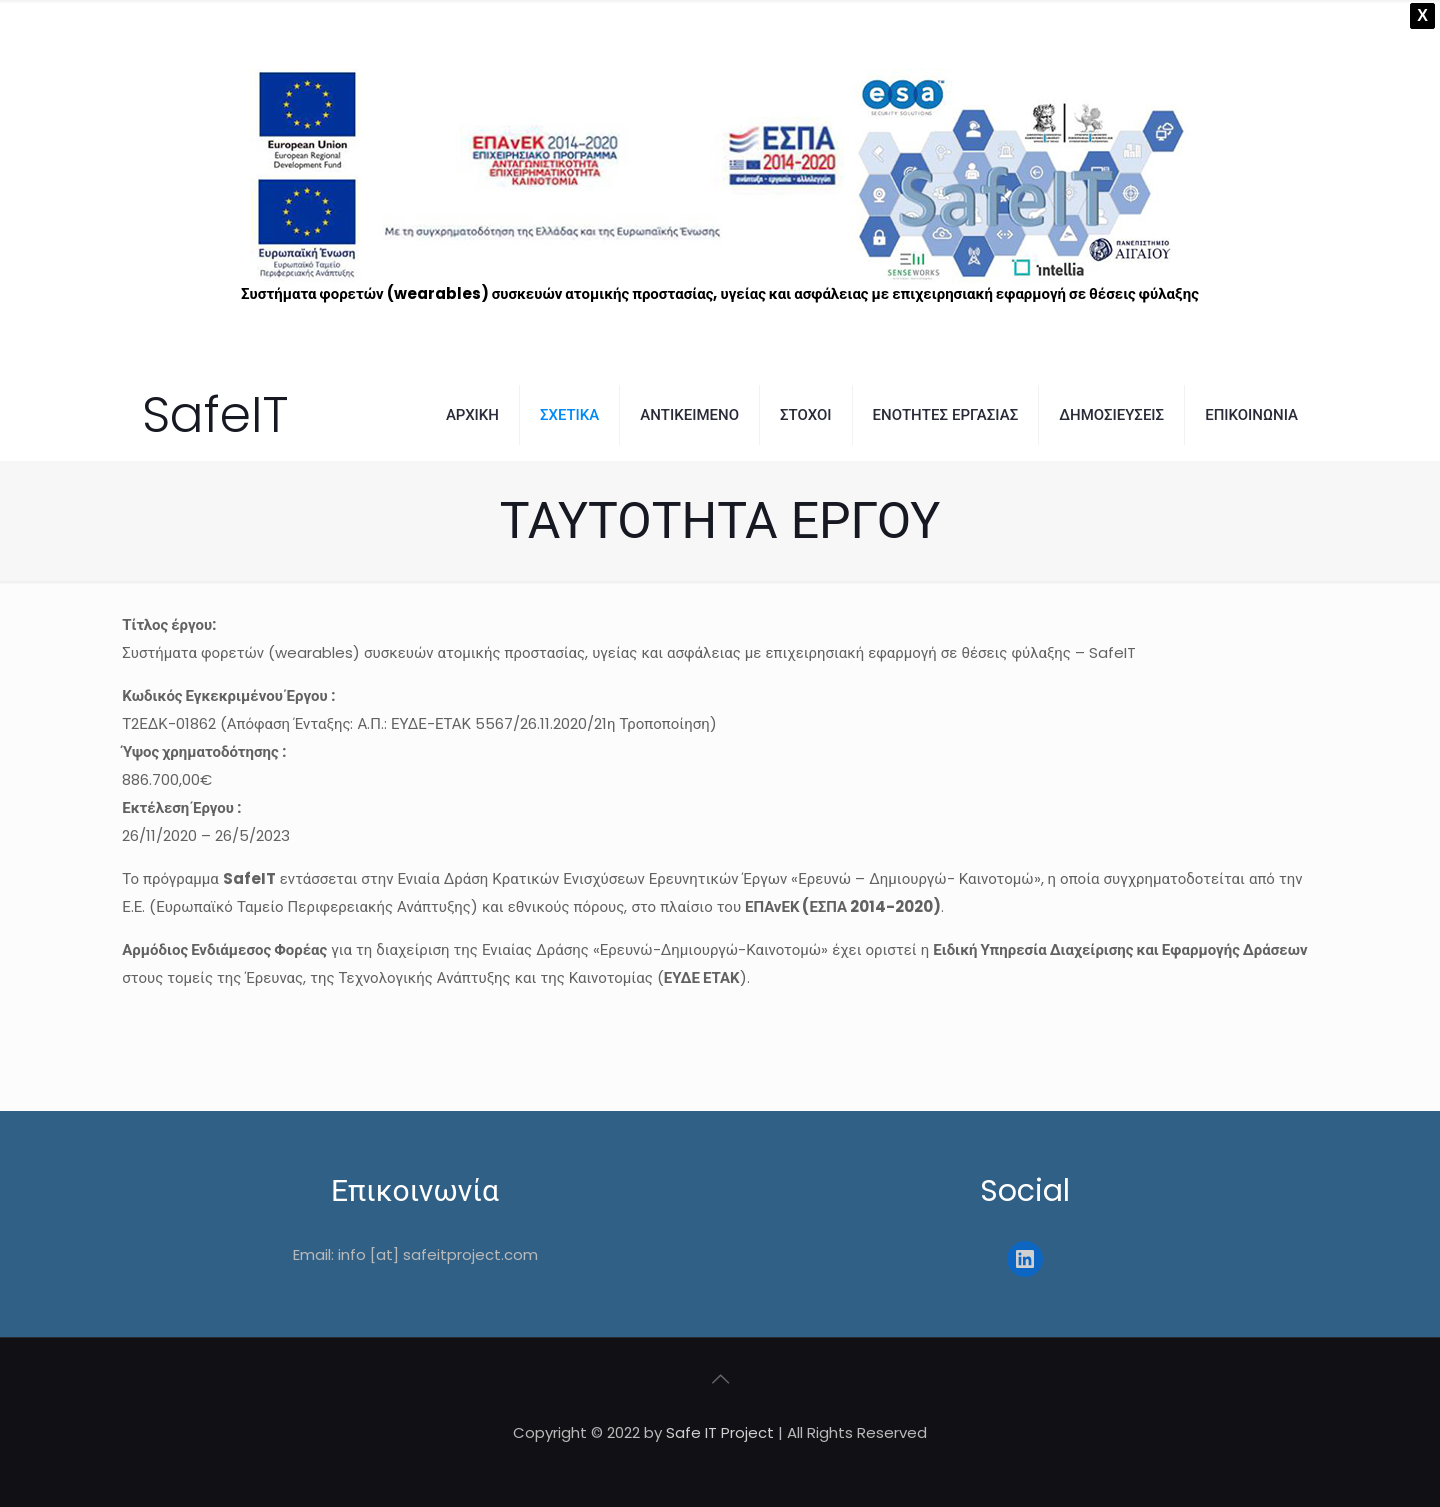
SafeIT (215, 415)
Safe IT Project (720, 1432)
